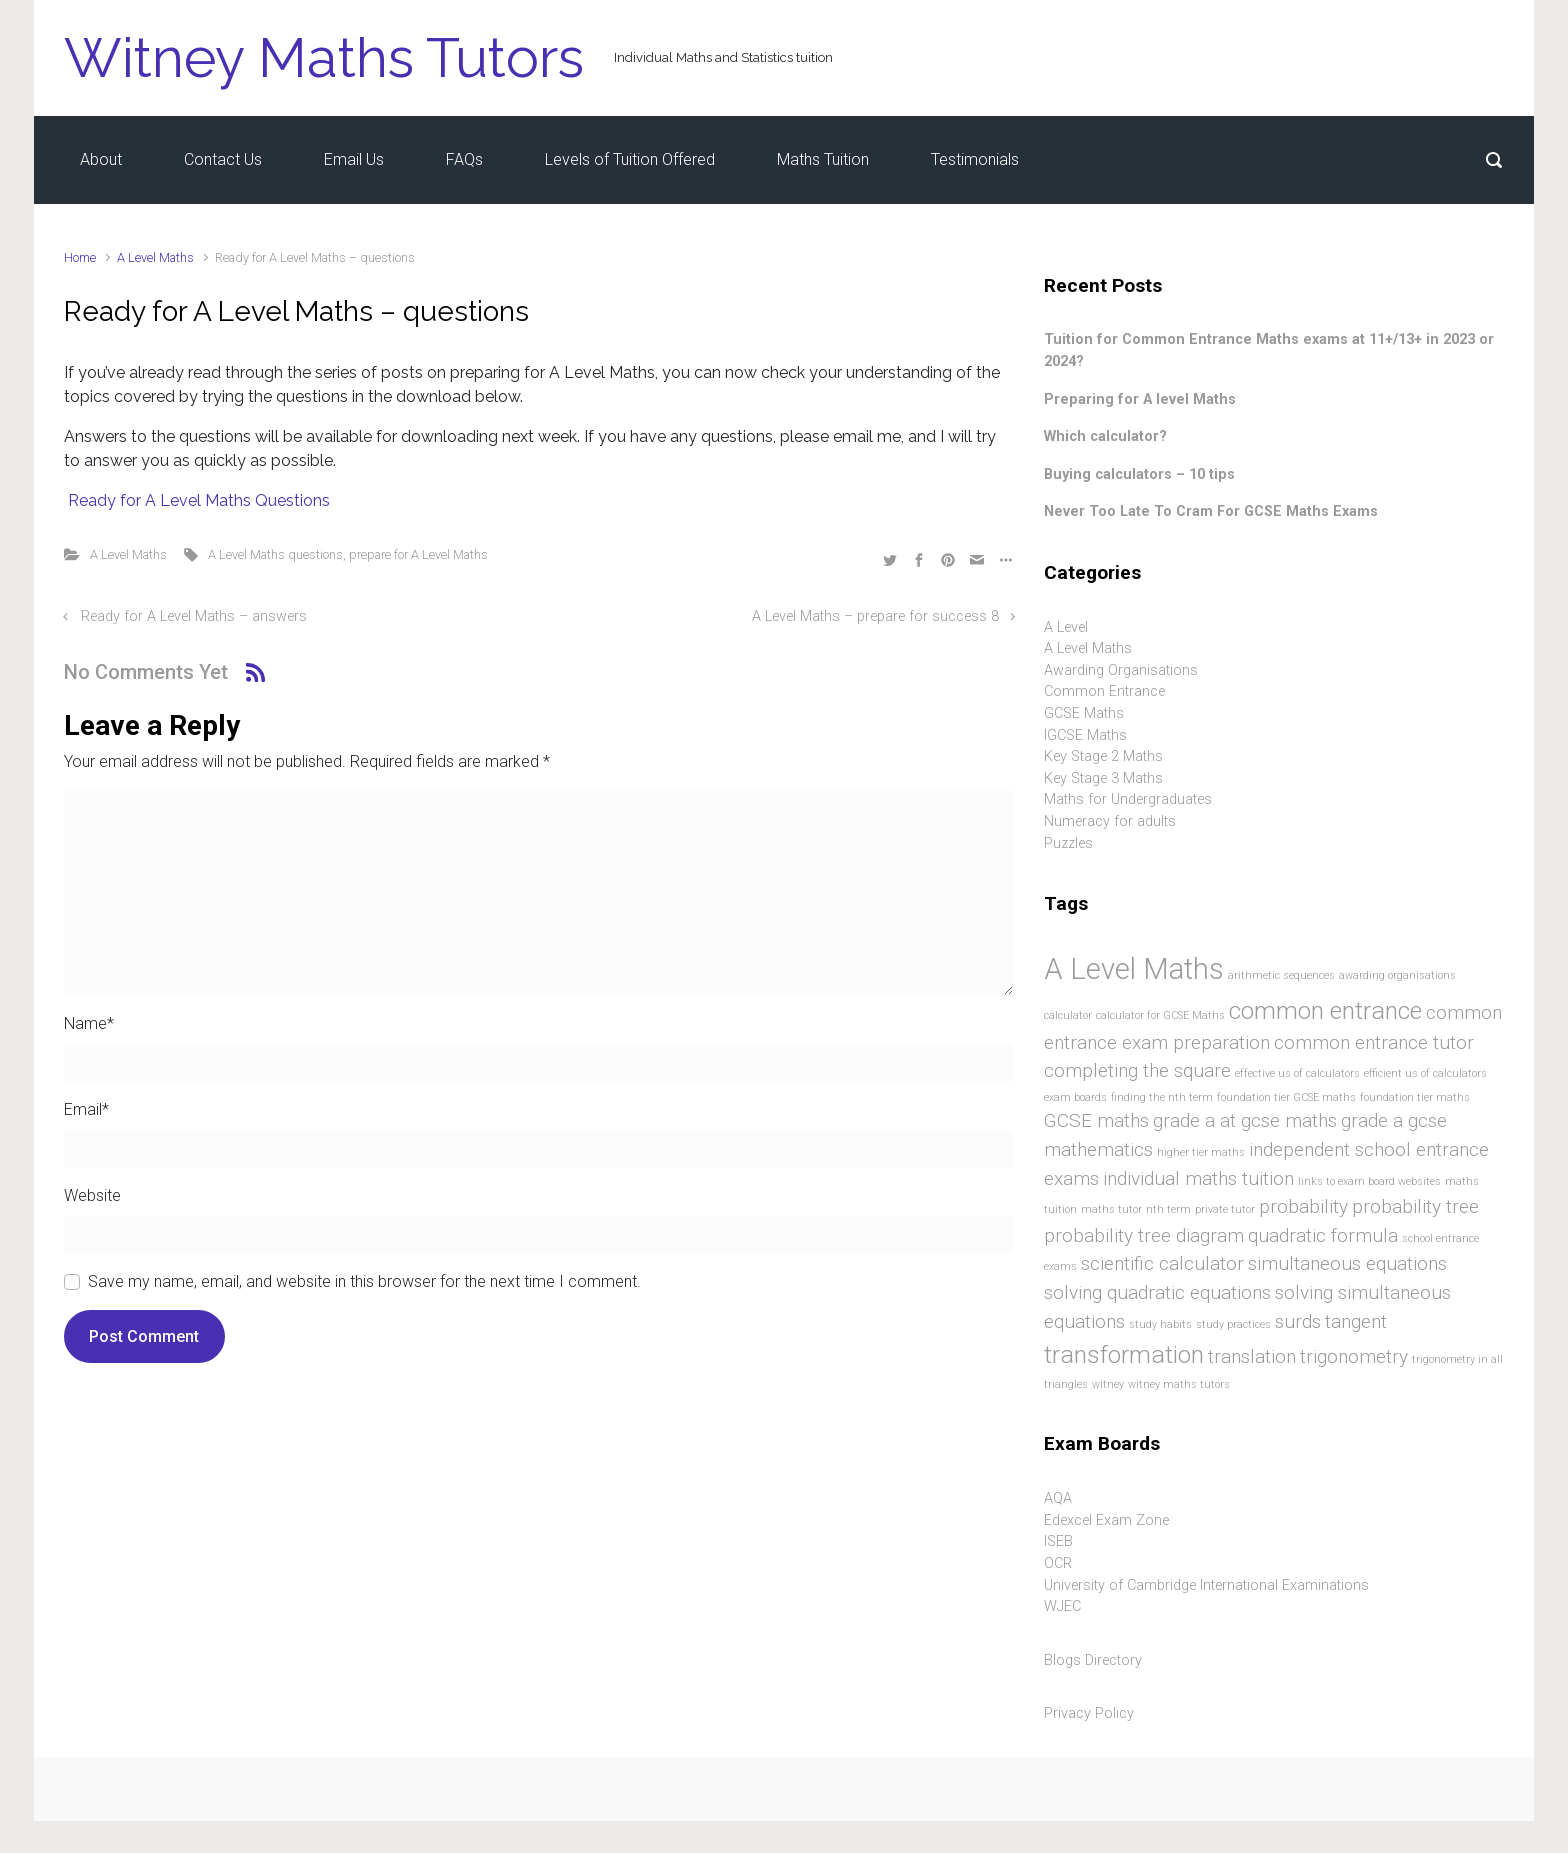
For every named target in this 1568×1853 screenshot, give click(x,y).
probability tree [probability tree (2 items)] (1415, 1206)
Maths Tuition (823, 159)
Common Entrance (1104, 691)
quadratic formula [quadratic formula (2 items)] (1323, 1235)
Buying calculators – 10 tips (1139, 474)
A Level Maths (155, 257)
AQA (1058, 1498)
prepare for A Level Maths (418, 554)
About (101, 159)
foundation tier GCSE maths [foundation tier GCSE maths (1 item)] (1286, 1097)
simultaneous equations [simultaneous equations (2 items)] (1347, 1263)
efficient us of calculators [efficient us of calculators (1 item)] (1425, 1073)
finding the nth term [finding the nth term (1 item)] (1162, 1097)
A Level (1066, 627)
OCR (1058, 1563)
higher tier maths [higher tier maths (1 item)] (1201, 1152)
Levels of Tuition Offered (630, 159)
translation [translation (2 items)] (1252, 1356)
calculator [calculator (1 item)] (1068, 1015)
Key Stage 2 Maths (1103, 756)
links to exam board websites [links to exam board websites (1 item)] (1369, 1181)
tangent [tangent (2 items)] (1356, 1321)
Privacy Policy (1089, 1713)
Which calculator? (1105, 436)
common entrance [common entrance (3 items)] (1325, 1010)
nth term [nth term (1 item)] (1168, 1209)
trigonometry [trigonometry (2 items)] (1354, 1356)
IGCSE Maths (1085, 735)
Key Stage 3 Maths (1103, 778)
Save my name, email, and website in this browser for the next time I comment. (364, 1281)
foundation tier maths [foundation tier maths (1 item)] (1415, 1097)
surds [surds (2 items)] (1298, 1321)
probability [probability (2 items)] (1303, 1206)
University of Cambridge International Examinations (1206, 1585)
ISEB (1058, 1541)
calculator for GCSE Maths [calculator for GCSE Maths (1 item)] (1160, 1015)
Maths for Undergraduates (1128, 799)
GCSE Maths (1084, 713)
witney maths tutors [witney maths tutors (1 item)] (1179, 1384)
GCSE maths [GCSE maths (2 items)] (1096, 1120)
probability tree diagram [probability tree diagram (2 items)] (1144, 1235)
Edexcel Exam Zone (1106, 1520)
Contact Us (223, 159)
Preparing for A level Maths (1140, 399)
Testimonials (975, 159)
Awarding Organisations (1121, 670)
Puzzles (1068, 843)
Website (92, 1195)
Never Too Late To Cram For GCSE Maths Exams (1211, 511)
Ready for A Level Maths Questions (197, 500)
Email (86, 1109)
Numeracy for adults (1110, 821)
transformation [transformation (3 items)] (1124, 1354)
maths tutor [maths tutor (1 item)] (1111, 1209)
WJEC (1062, 1606)
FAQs (464, 159)
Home (80, 257)
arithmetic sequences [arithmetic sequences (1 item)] (1281, 975)
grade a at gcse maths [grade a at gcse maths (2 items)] (1245, 1120)
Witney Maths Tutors (324, 57)
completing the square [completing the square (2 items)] (1137, 1070)
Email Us (354, 159)
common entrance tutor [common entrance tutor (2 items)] (1374, 1042)
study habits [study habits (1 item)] (1160, 1324)
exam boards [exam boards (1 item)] (1075, 1097)
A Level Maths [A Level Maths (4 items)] (1134, 969)
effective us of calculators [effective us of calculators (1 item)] (1297, 1073)
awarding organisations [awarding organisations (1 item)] (1397, 975)
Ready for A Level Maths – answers (194, 616)
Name (89, 1023)
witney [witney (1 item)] (1108, 1384)
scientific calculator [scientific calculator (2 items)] (1162, 1263)
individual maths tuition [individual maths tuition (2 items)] (1198, 1178)
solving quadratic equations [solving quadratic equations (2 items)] (1157, 1292)
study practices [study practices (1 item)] (1233, 1324)
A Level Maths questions (275, 554)
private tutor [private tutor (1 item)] (1225, 1209)
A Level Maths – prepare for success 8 (875, 616)
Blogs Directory (1093, 1660)
